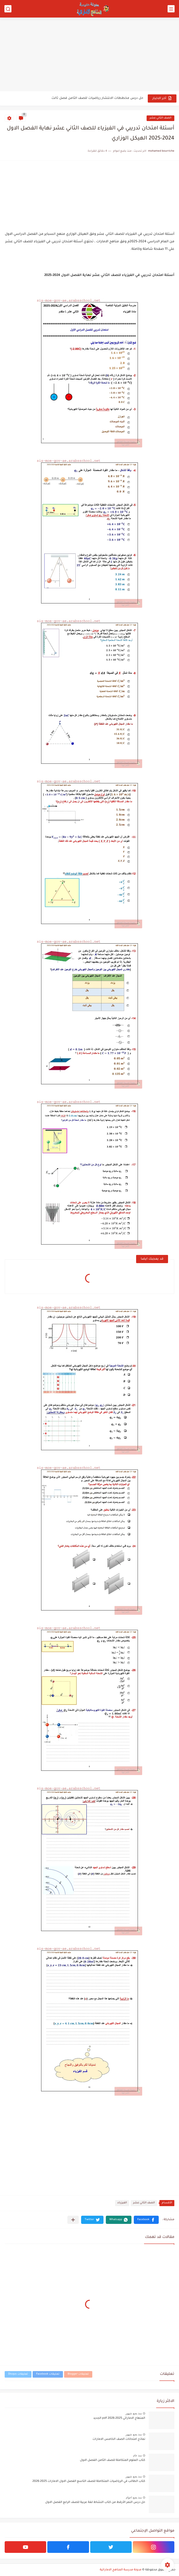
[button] (146, 2220)
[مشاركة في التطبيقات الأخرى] (73, 2220)
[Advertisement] (89, 55)
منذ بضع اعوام (134, 2497)
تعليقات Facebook (47, 2374)
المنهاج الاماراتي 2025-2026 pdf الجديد (119, 2418)
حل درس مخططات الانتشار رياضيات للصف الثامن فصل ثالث (97, 98)
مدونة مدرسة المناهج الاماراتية (120, 2570)
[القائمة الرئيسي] (171, 8)
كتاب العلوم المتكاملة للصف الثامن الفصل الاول (112, 2460)
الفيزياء (122, 2202)
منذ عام (137, 2455)
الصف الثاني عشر (160, 118)
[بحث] (7, 8)
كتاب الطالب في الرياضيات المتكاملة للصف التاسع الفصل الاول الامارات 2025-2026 (88, 2481)
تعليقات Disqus (18, 2374)
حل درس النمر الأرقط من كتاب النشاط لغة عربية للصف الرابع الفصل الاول (95, 2502)
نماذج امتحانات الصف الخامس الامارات (119, 2439)
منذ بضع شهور (133, 2413)
